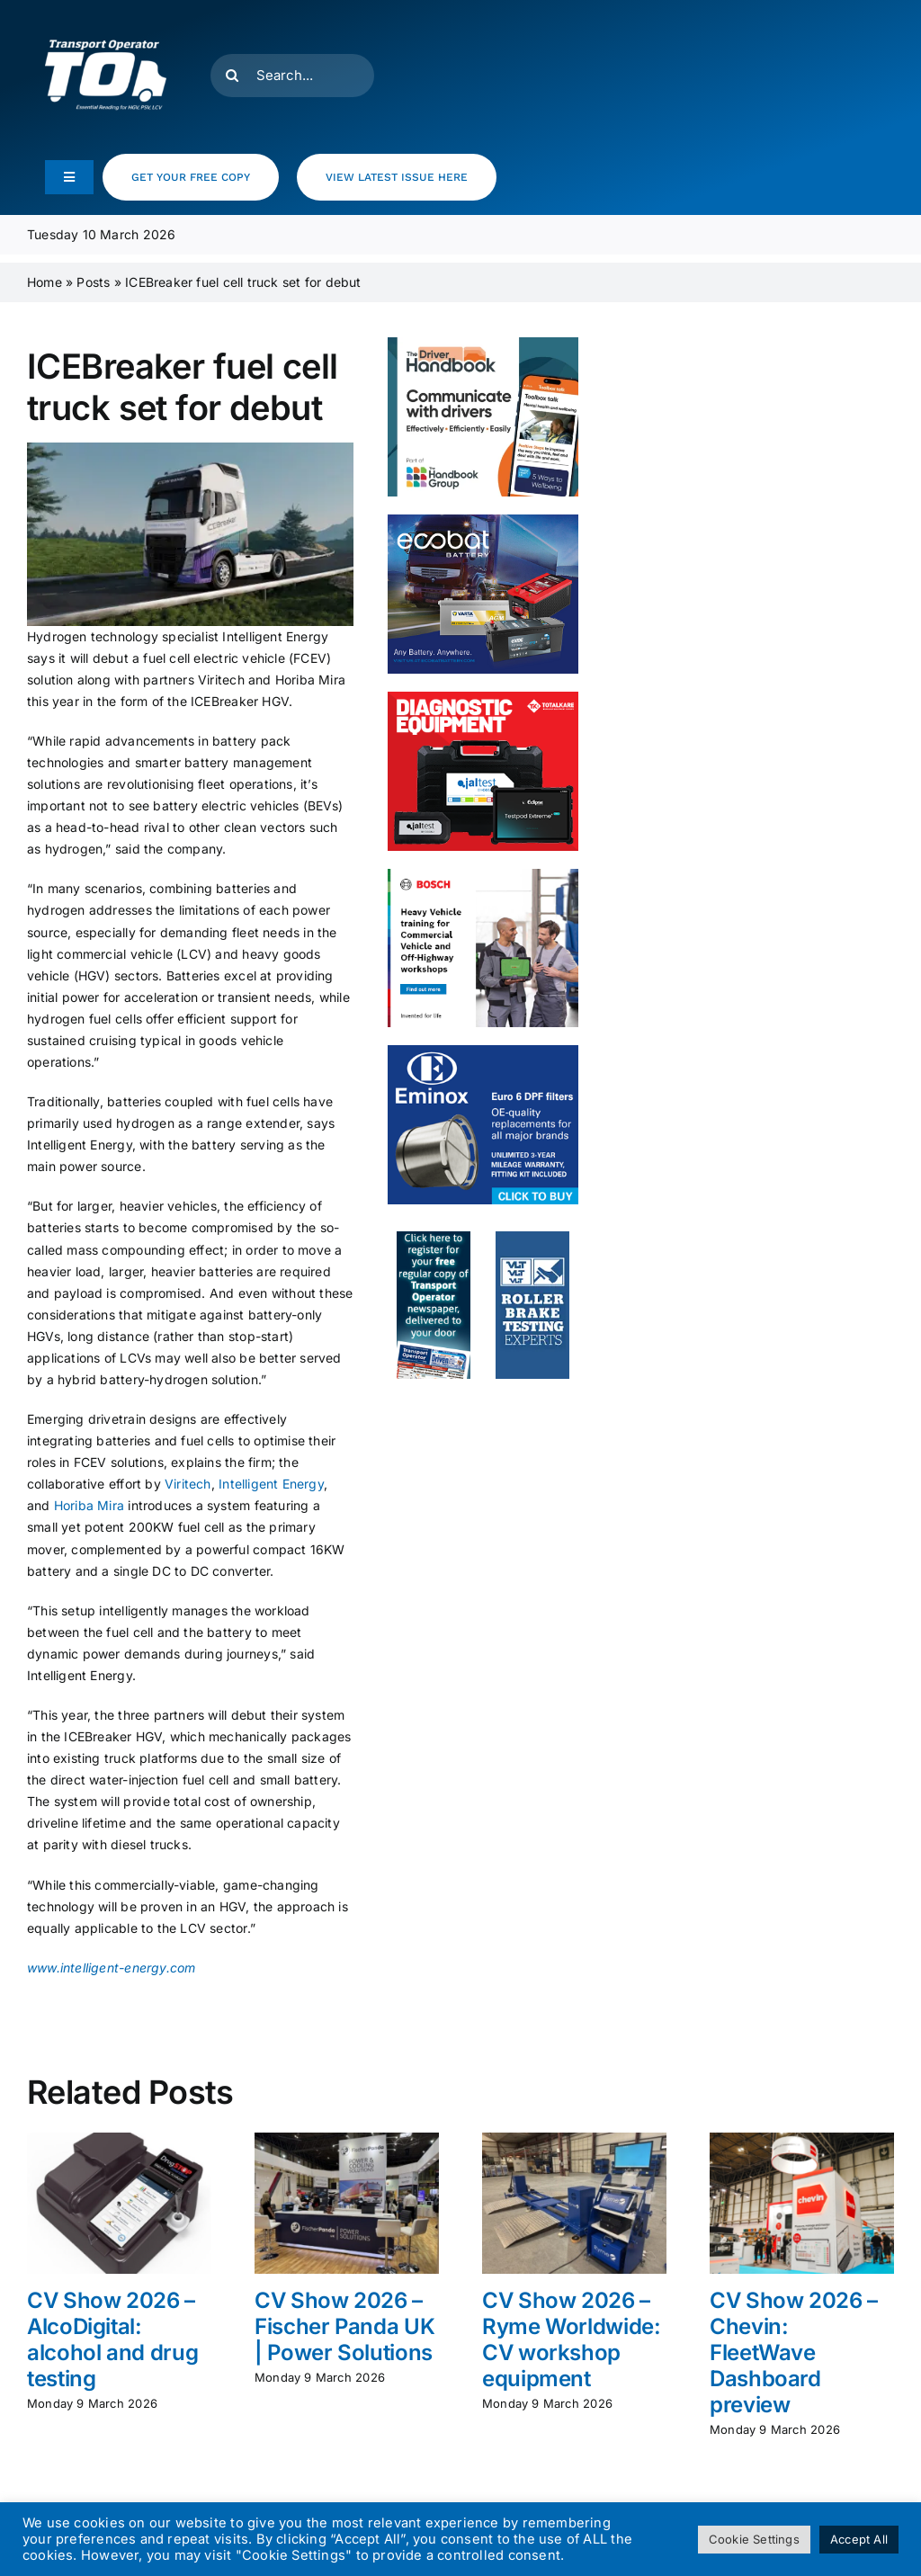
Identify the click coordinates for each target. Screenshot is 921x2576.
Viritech (188, 1483)
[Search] (232, 75)
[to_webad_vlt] (532, 1237)
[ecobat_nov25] (483, 520)
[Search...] (292, 75)
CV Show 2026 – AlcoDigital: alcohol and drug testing (112, 2339)
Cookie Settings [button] (754, 2539)
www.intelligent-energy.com (111, 1967)
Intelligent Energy (271, 1483)
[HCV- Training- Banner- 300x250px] (483, 874)
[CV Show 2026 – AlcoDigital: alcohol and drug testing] (119, 2140)
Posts (93, 282)
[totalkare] (483, 697)
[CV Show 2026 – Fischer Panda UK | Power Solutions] (347, 2140)
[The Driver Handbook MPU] (483, 343)
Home (44, 282)
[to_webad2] (433, 1237)
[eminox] (483, 1051)
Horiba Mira (91, 1505)
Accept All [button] (859, 2539)
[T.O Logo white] (105, 20)
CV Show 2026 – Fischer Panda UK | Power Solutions (344, 2326)
